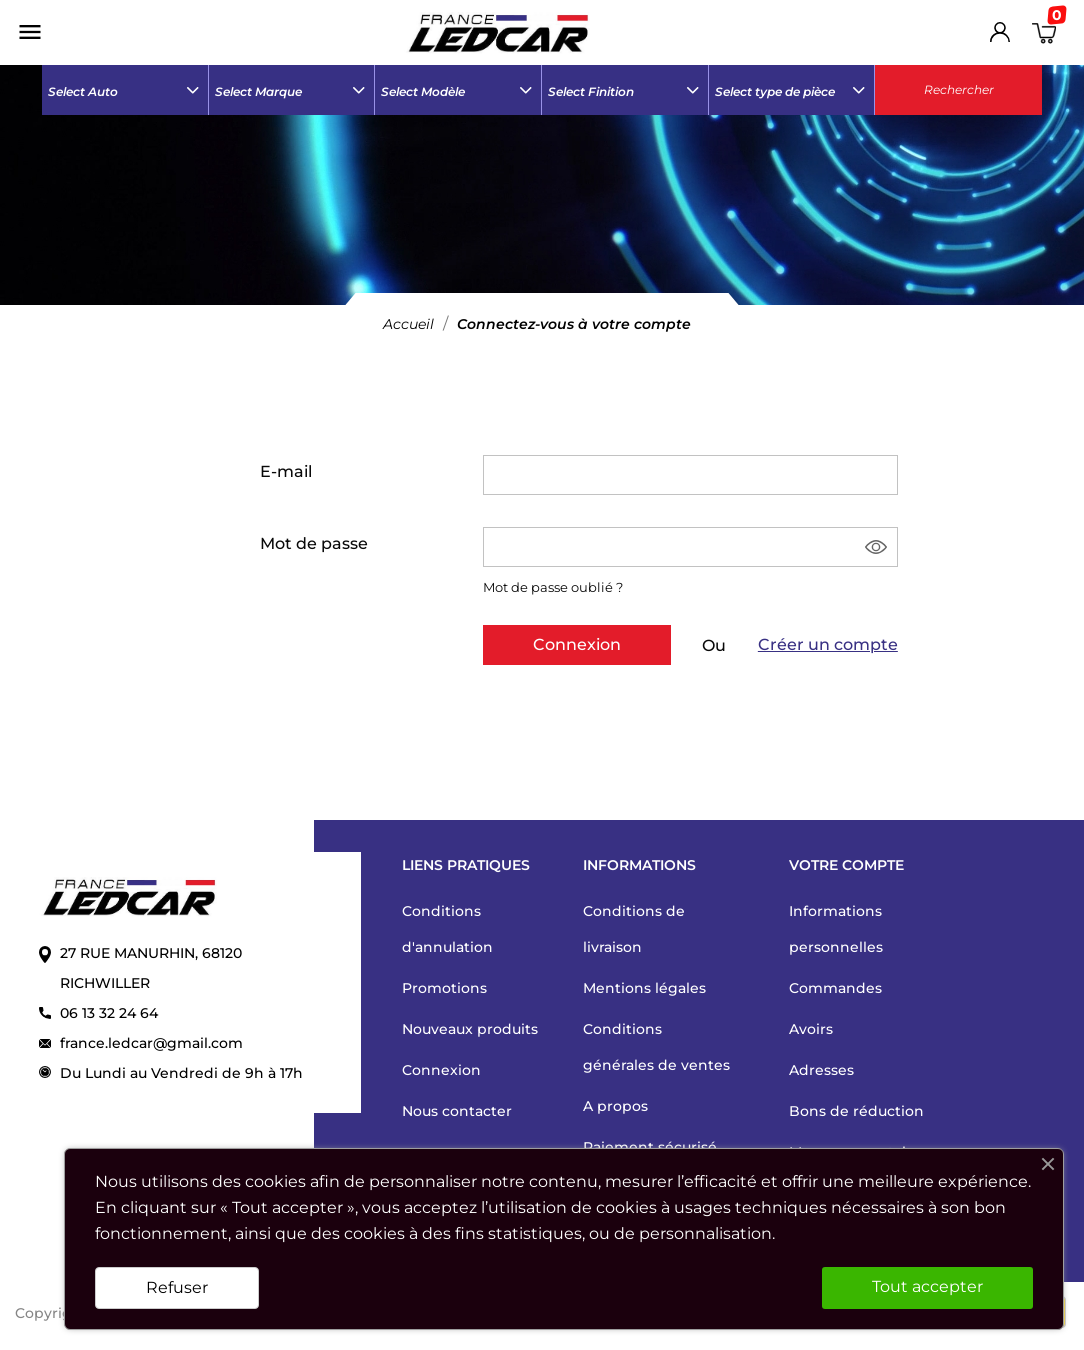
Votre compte (846, 865)
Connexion (577, 644)
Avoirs (811, 1029)
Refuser (177, 1287)
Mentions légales (644, 988)
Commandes (835, 988)
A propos (615, 1106)
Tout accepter (927, 1286)
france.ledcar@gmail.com (151, 1043)
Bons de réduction (856, 1111)
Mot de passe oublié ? (553, 587)
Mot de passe (314, 543)
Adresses (821, 1070)
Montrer (877, 547)
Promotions (444, 988)
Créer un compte (828, 644)
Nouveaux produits (470, 1029)
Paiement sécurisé (650, 1147)
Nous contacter (457, 1111)
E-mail (286, 471)
